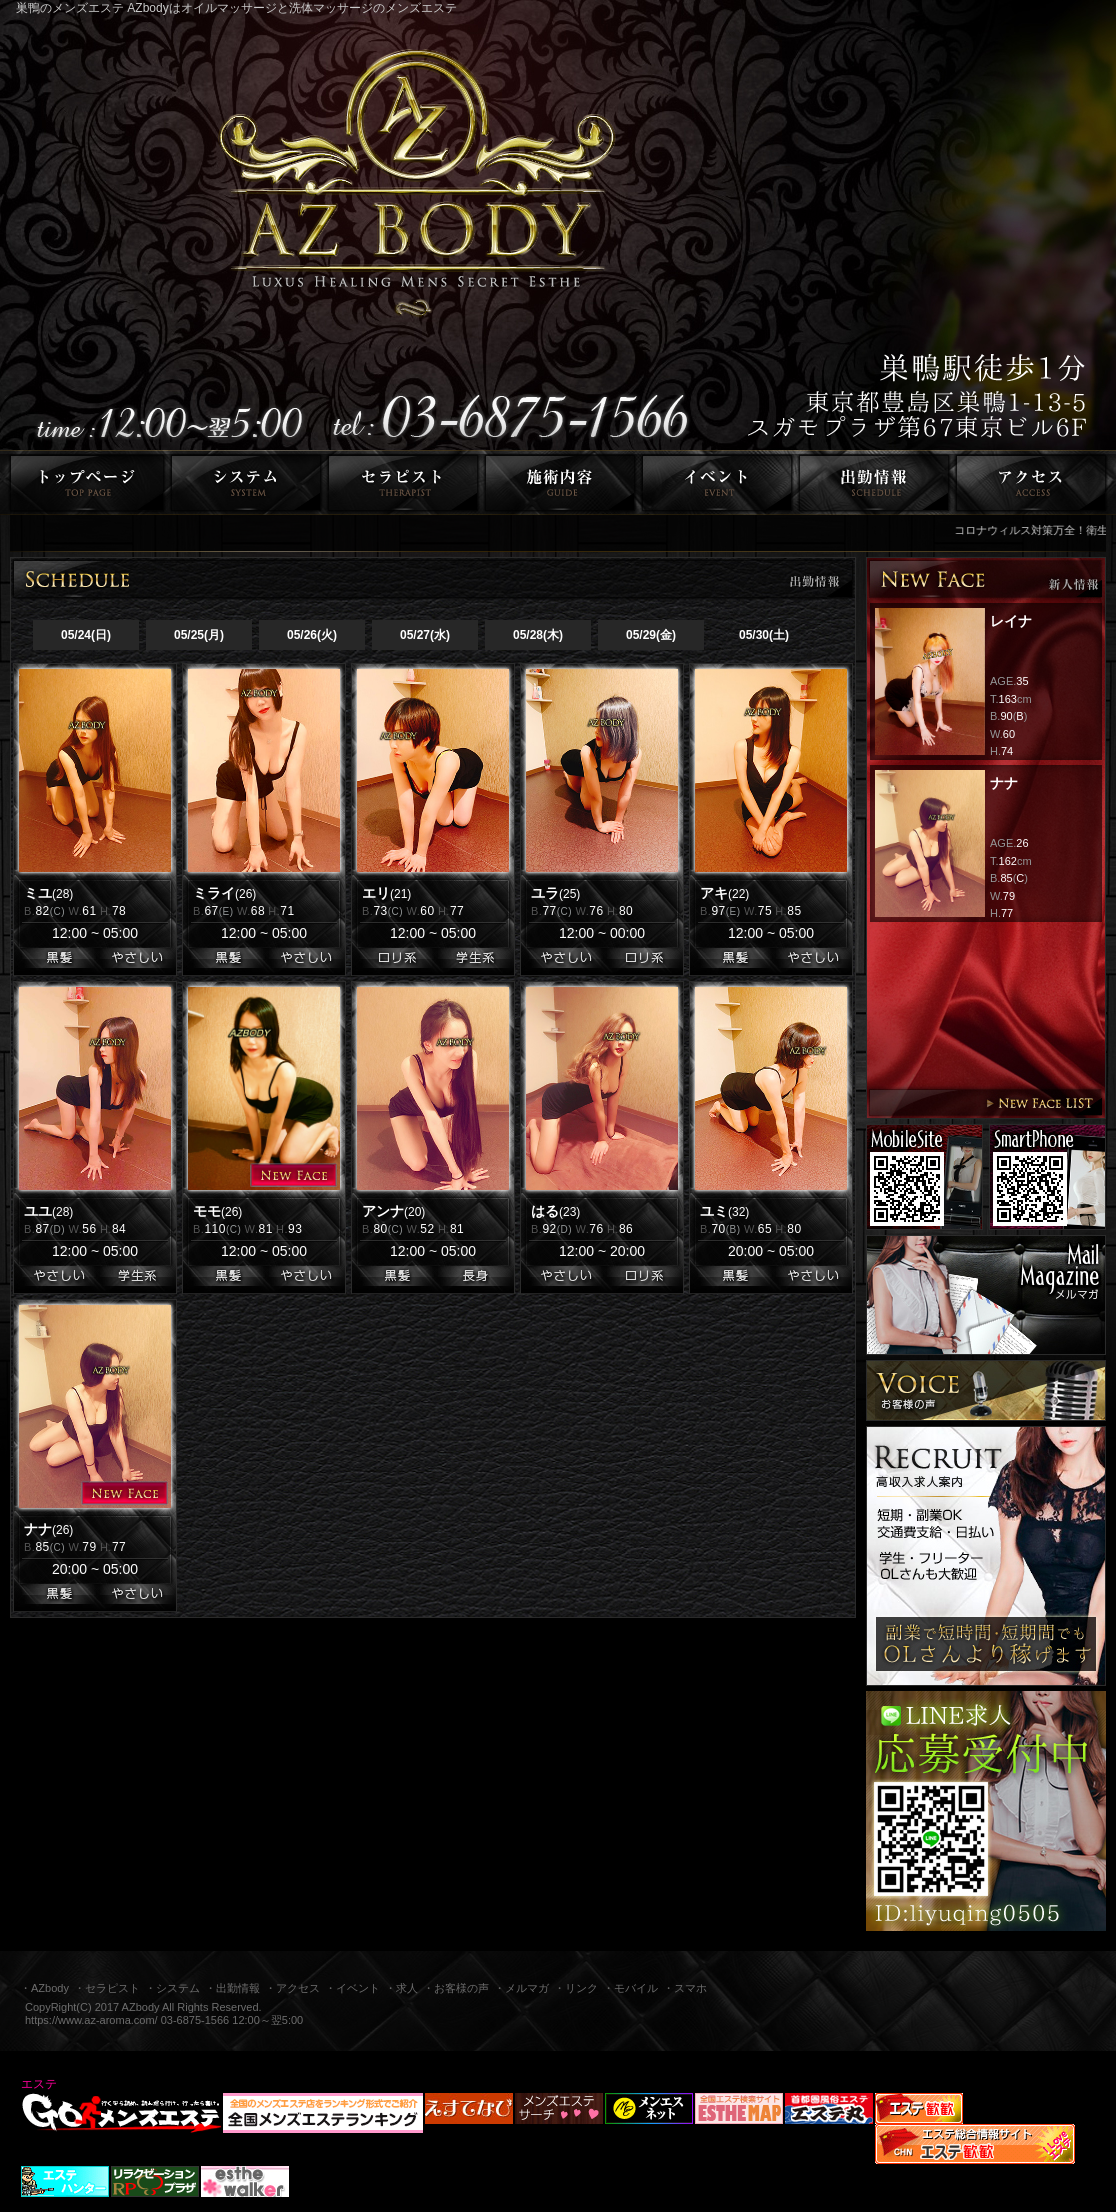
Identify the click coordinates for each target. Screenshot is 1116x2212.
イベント (717, 482)
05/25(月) (199, 635)
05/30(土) (764, 635)
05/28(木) (538, 635)
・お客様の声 (456, 1988)
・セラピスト (107, 1988)
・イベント (352, 1988)
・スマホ (685, 1988)
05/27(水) (425, 635)
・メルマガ (521, 1988)
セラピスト (403, 482)
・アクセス (292, 1988)
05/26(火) (312, 635)
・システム (172, 1988)
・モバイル (630, 1988)
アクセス (1034, 482)
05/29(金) (651, 635)
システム (246, 482)
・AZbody (44, 1988)
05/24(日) (86, 635)
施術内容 (560, 482)
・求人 (401, 1988)
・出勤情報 (232, 1988)
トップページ (84, 482)
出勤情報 (874, 482)
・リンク (576, 1988)
